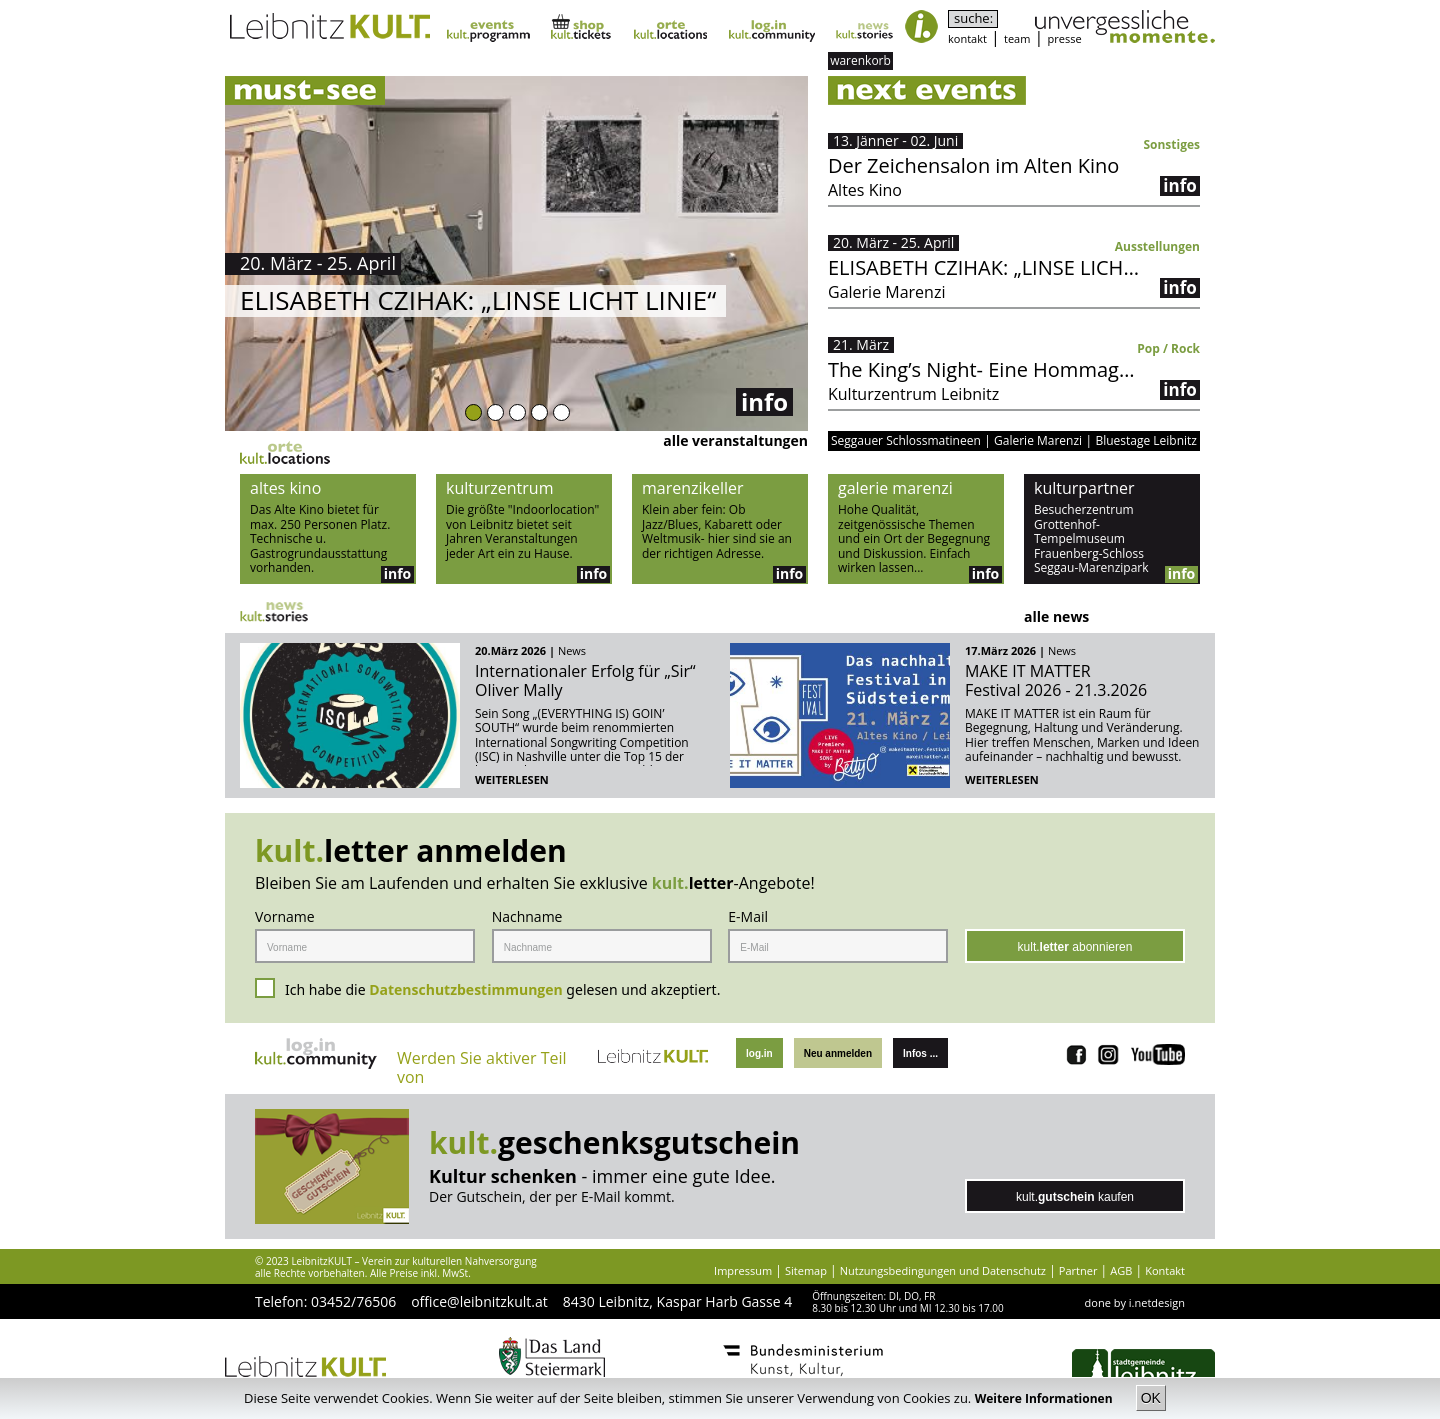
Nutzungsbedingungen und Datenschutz (943, 1270)
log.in (759, 1053)
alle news (1056, 616)
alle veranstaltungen (735, 440)
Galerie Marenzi (1038, 441)
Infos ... (920, 1053)
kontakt (967, 38)
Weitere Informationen (1045, 1398)
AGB (1121, 1270)
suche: (973, 18)
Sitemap (806, 1270)
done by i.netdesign (1135, 1302)
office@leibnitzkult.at (479, 1301)
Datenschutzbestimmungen (466, 989)
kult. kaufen (1075, 1197)
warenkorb (860, 60)
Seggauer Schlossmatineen (906, 441)
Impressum (743, 1270)
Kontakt (1165, 1270)
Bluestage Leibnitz (1146, 441)
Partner (1078, 1270)
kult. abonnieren (1075, 947)
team (1017, 38)
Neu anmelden (838, 1053)
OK (1151, 1398)
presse (1065, 38)
